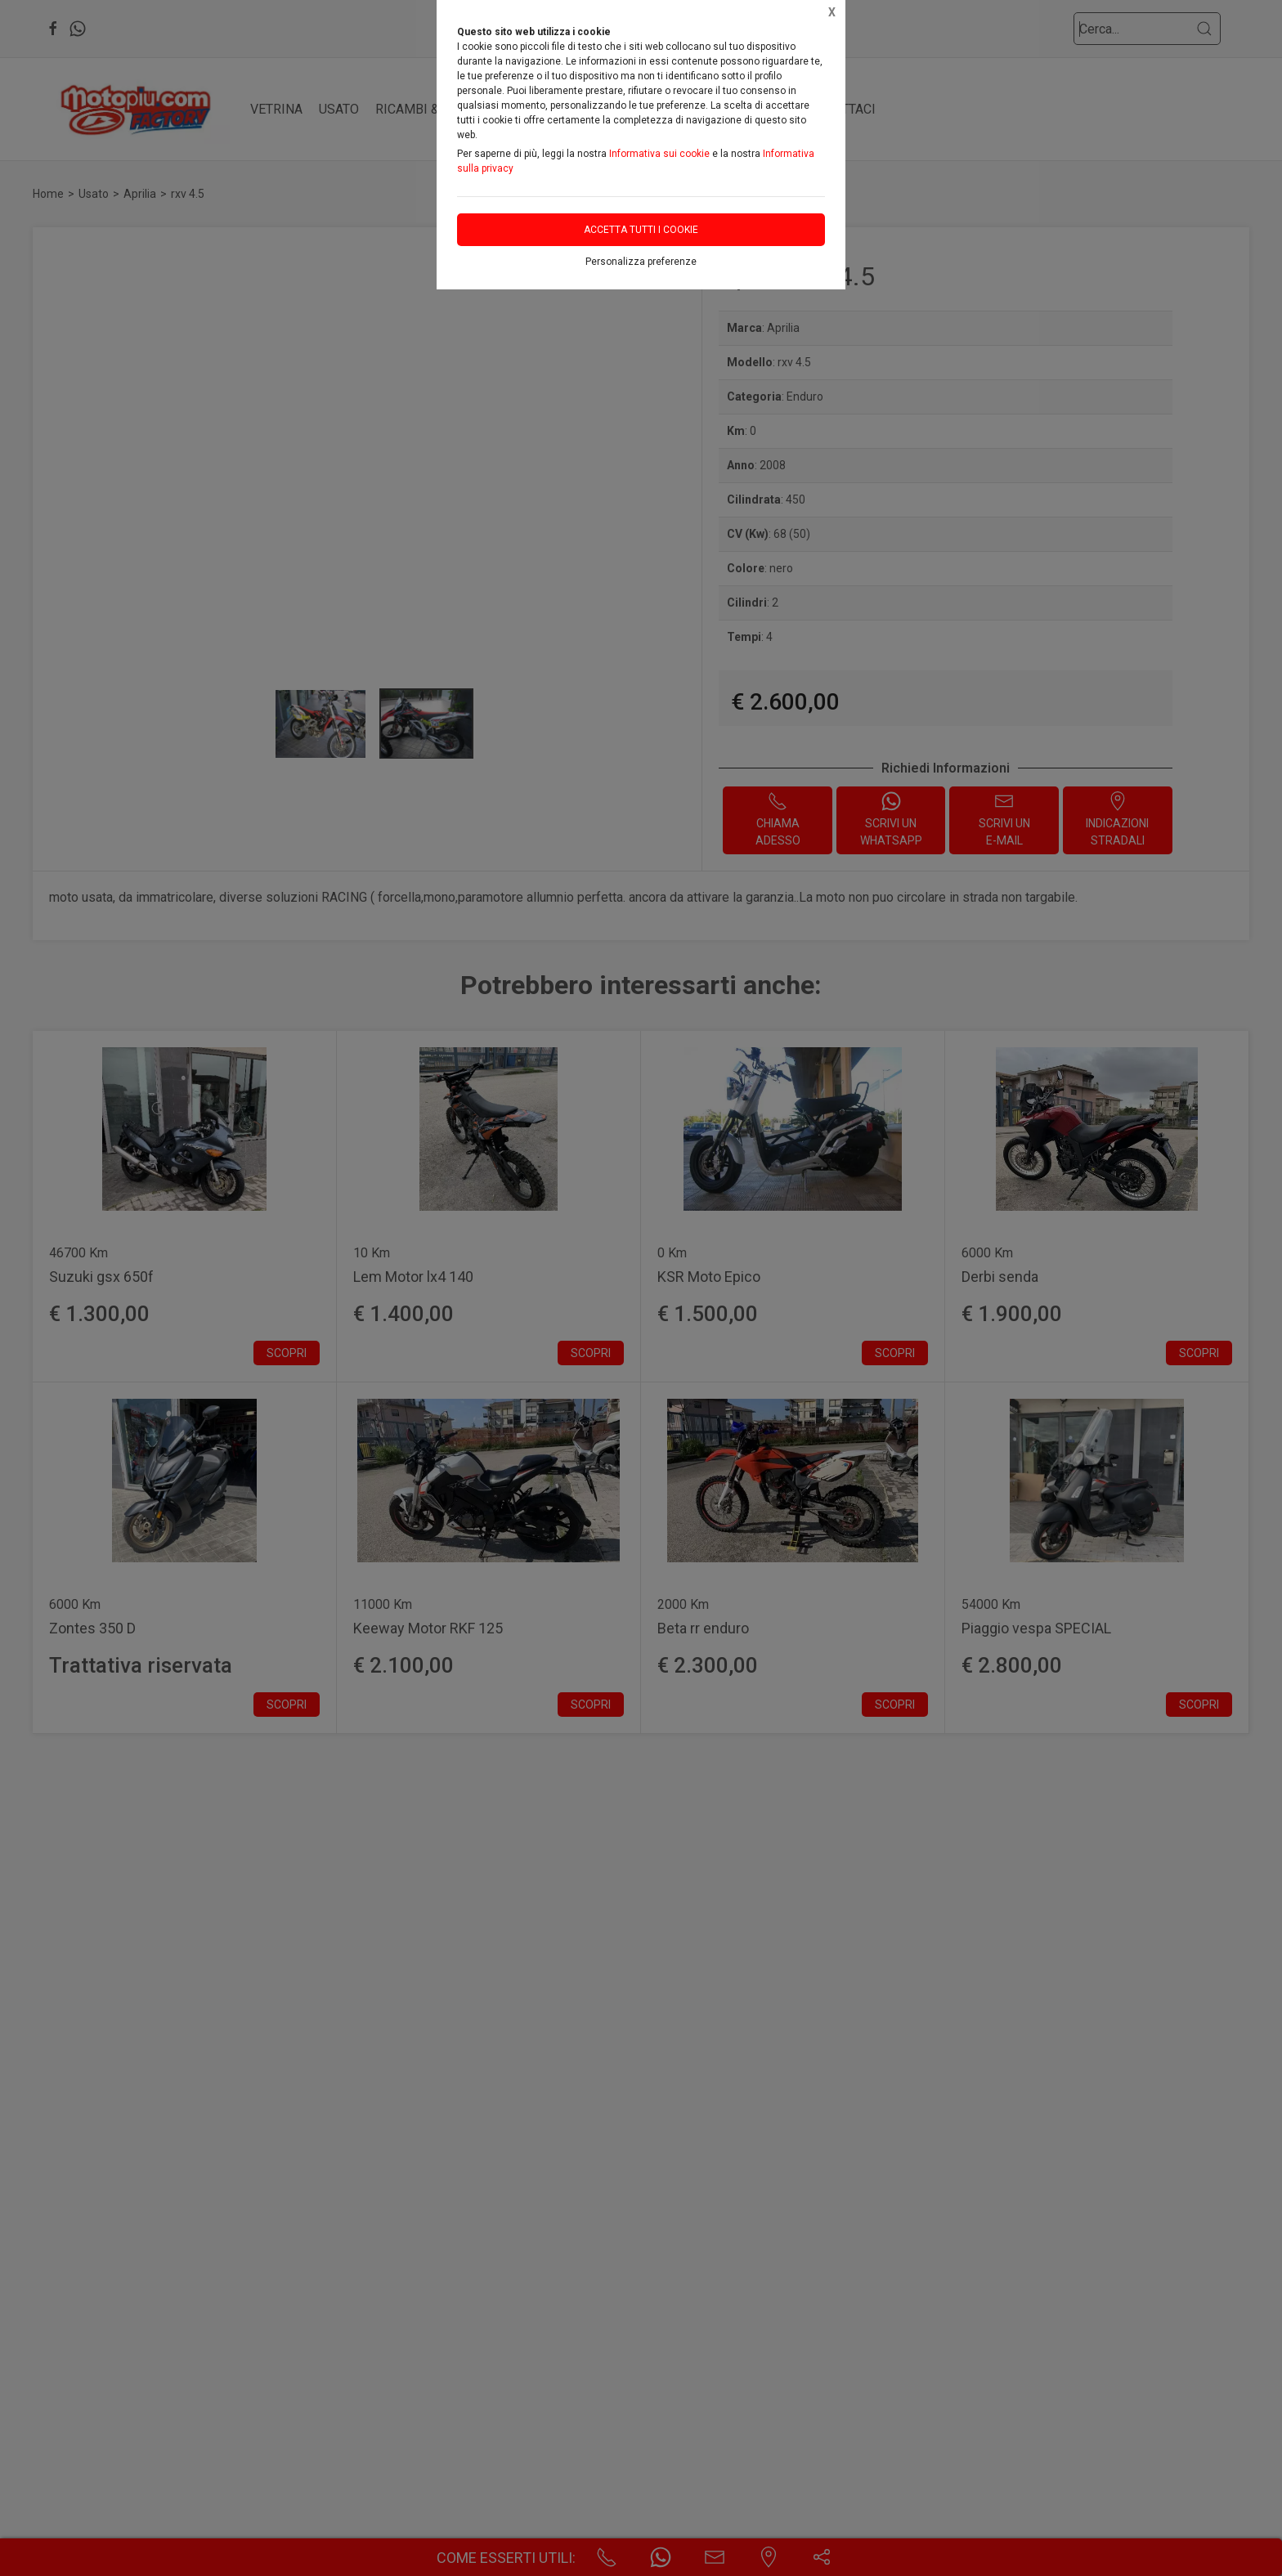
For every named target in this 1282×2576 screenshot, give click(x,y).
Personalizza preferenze (641, 261)
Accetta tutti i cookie (641, 229)
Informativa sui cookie (659, 153)
